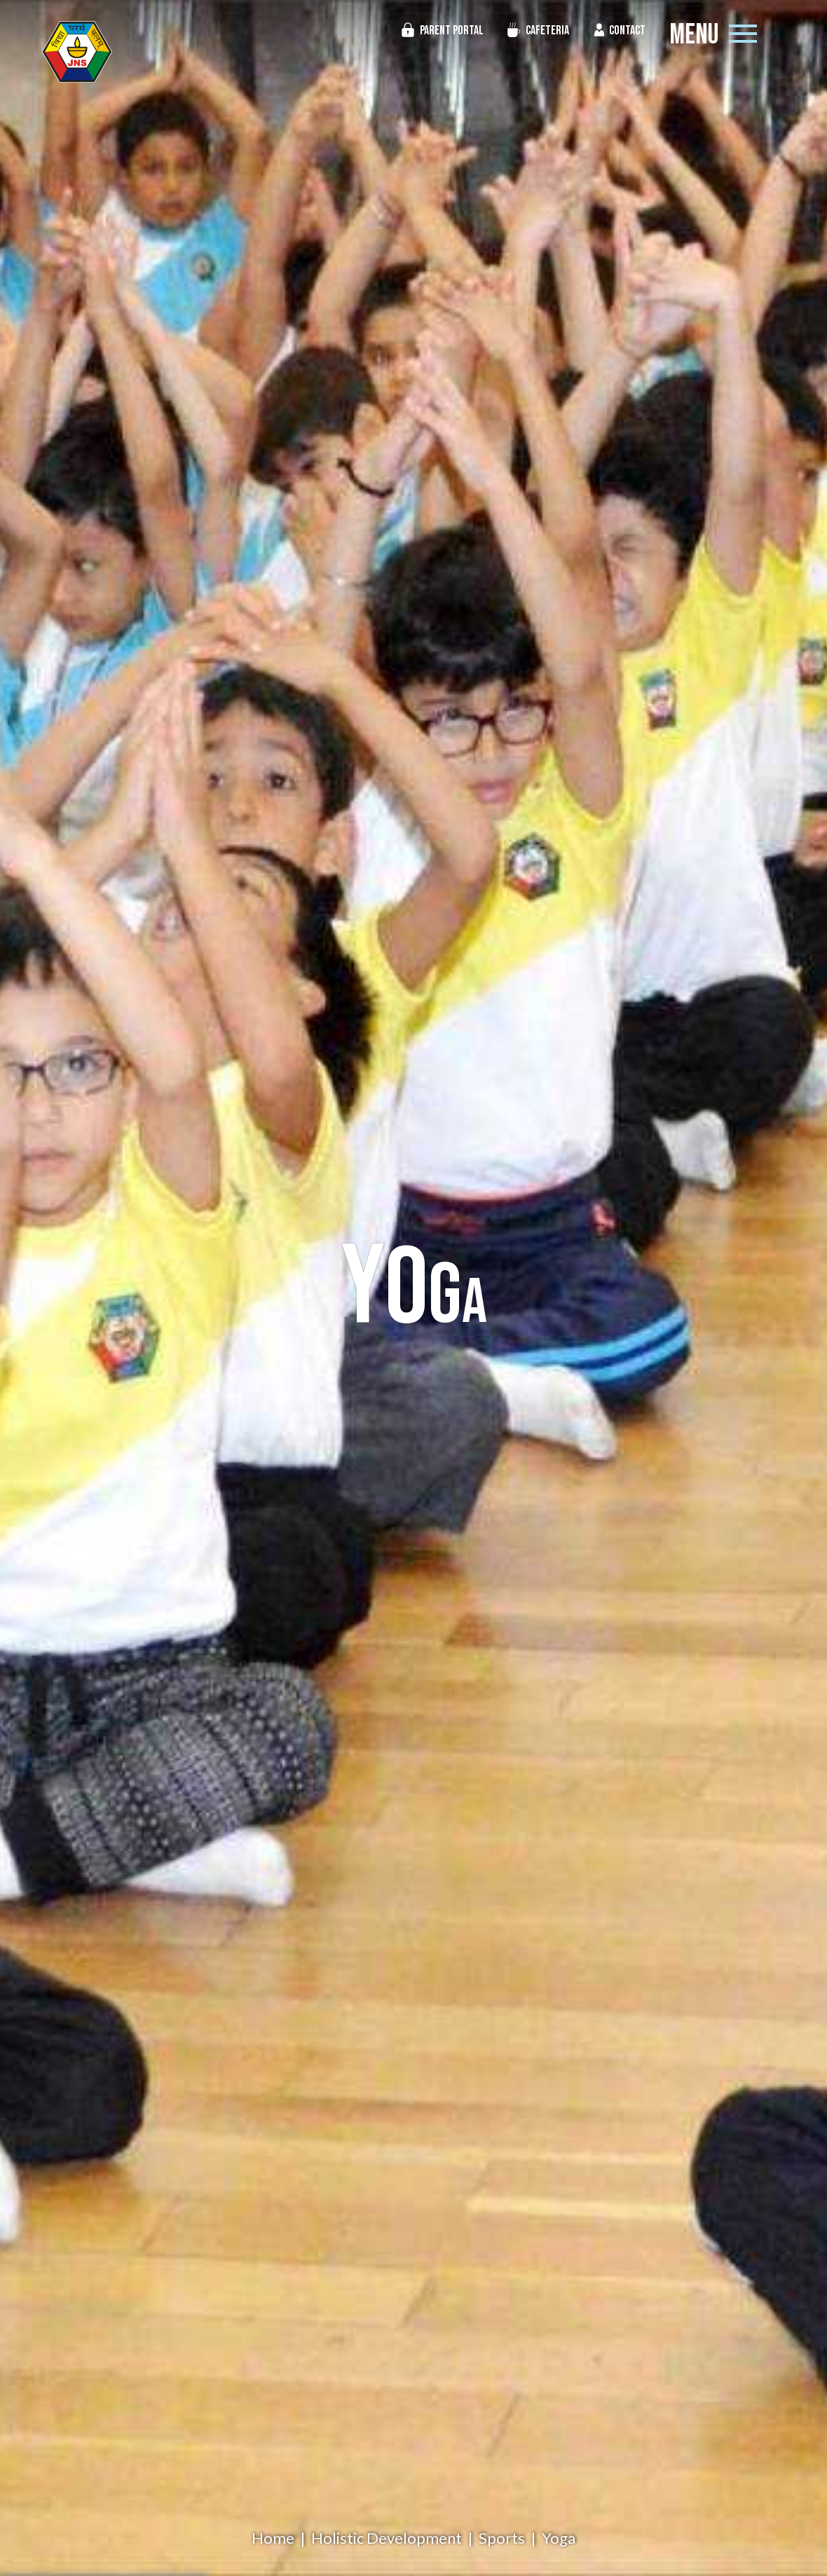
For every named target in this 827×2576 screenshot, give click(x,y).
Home (273, 2537)
